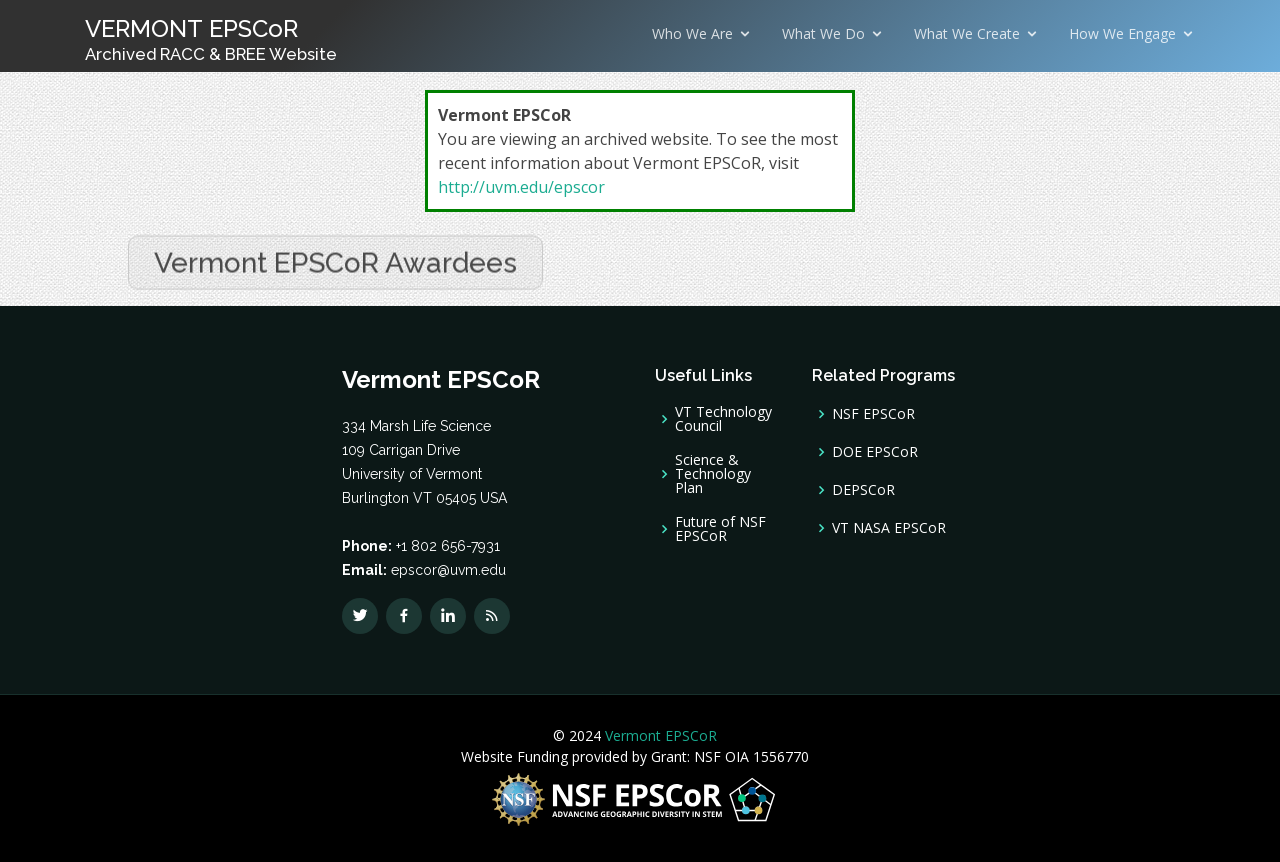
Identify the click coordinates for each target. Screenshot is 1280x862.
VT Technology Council (723, 419)
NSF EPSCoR (873, 414)
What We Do (823, 33)
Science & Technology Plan (713, 474)
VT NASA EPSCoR (889, 528)
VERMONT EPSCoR (211, 39)
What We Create (967, 33)
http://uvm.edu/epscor (521, 187)
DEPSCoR (863, 490)
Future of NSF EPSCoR (720, 529)
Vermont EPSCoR (659, 735)
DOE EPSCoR (875, 452)
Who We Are (692, 33)
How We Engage (1122, 33)
